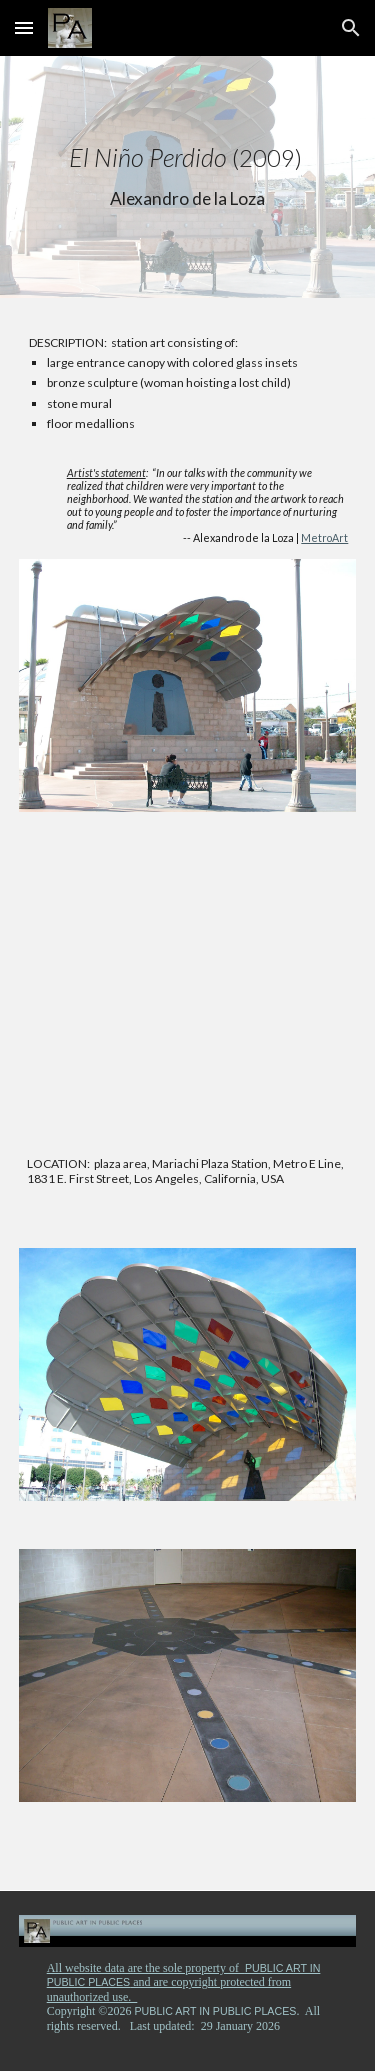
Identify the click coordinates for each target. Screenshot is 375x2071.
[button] (24, 27)
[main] (188, 177)
